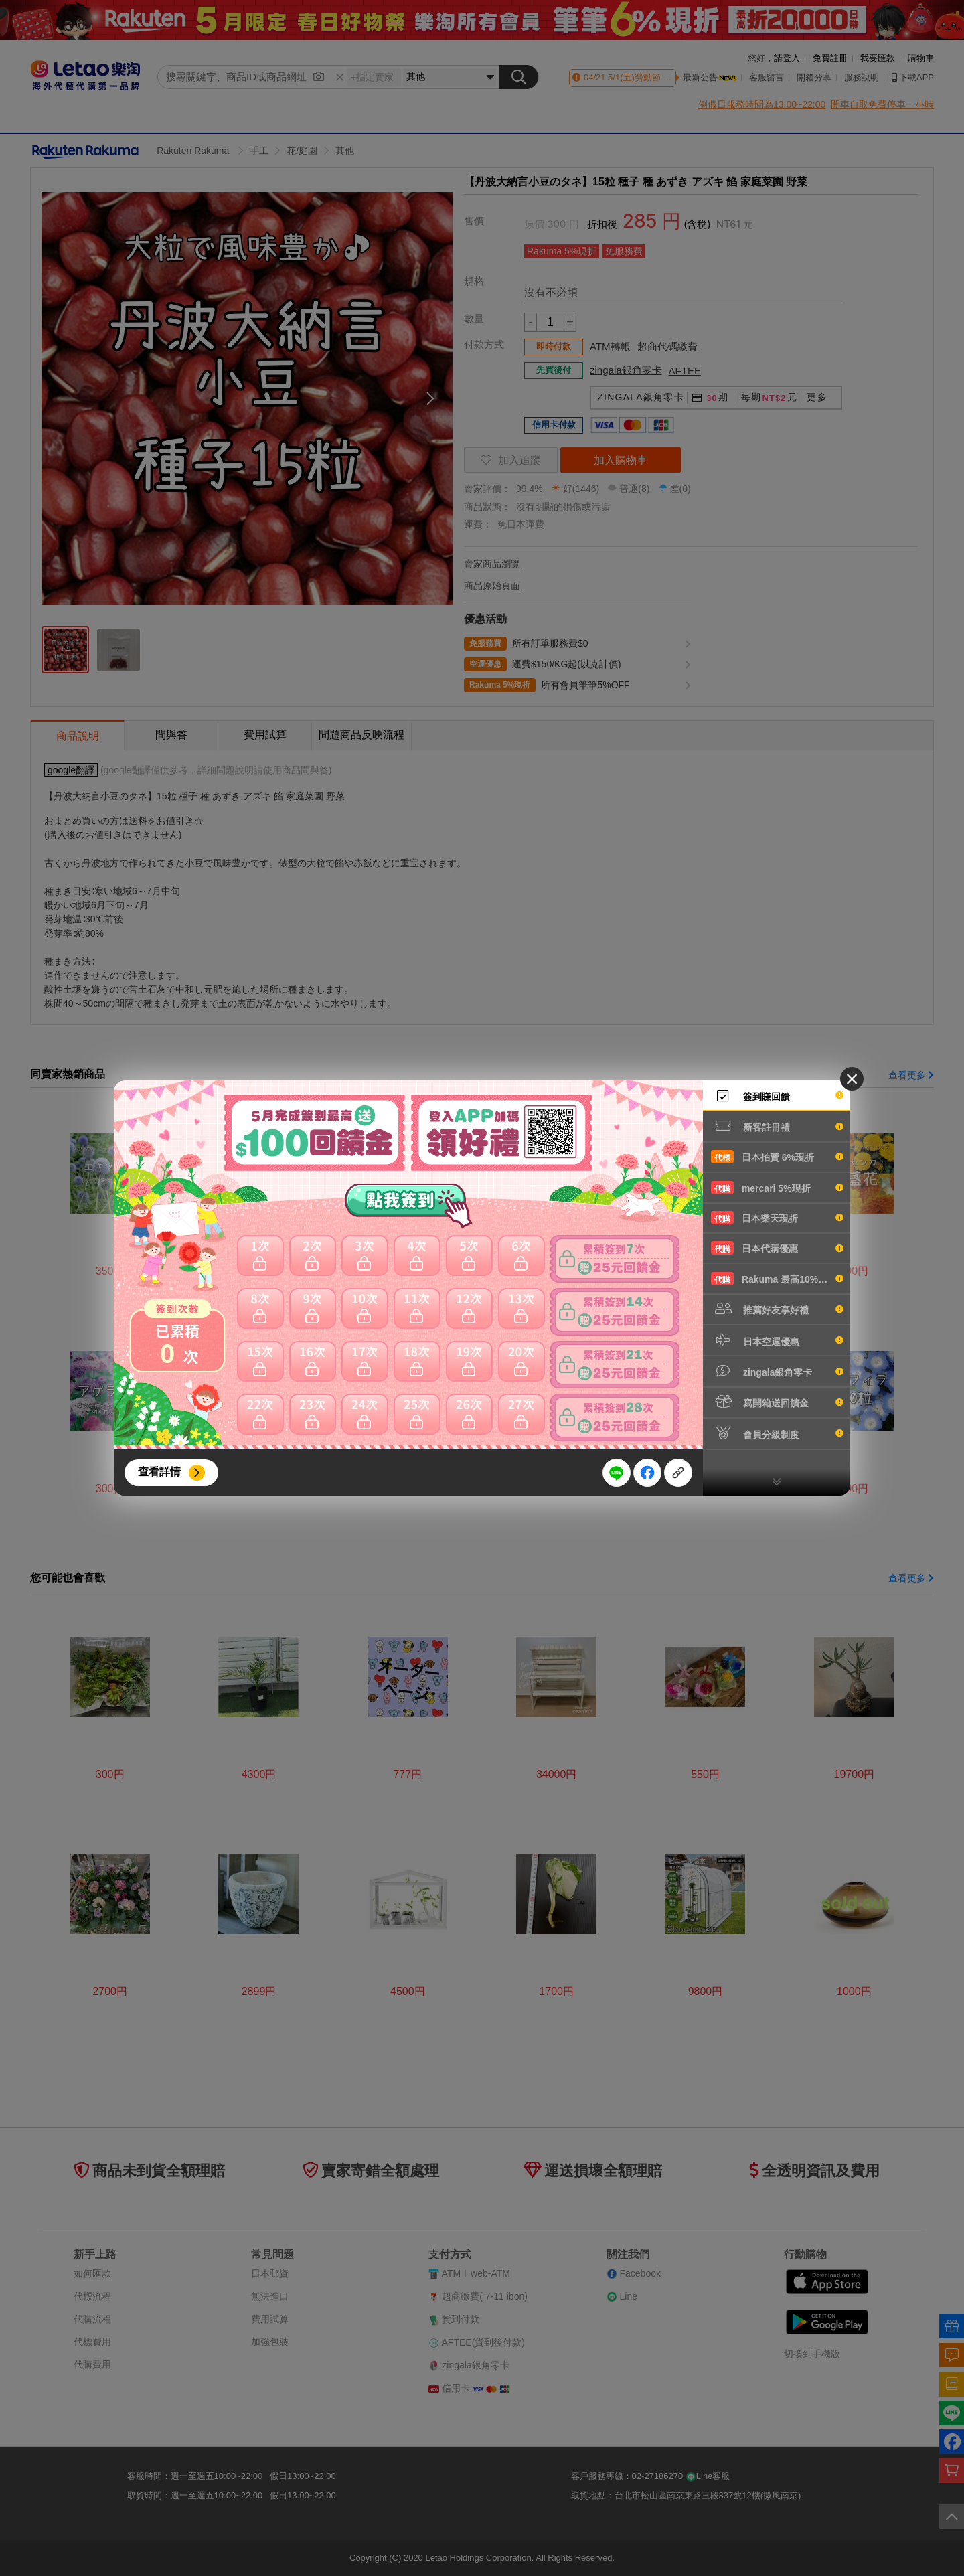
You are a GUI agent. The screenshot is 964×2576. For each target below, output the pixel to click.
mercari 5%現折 (777, 1187)
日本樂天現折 (777, 1217)
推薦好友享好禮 (777, 1308)
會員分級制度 (777, 1433)
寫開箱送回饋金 (777, 1401)
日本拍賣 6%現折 (777, 1156)
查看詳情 (159, 1471)
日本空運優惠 (777, 1340)
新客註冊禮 (777, 1126)
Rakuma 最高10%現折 (777, 1278)
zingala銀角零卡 (777, 1371)
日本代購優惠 (777, 1248)
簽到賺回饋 (777, 1095)
